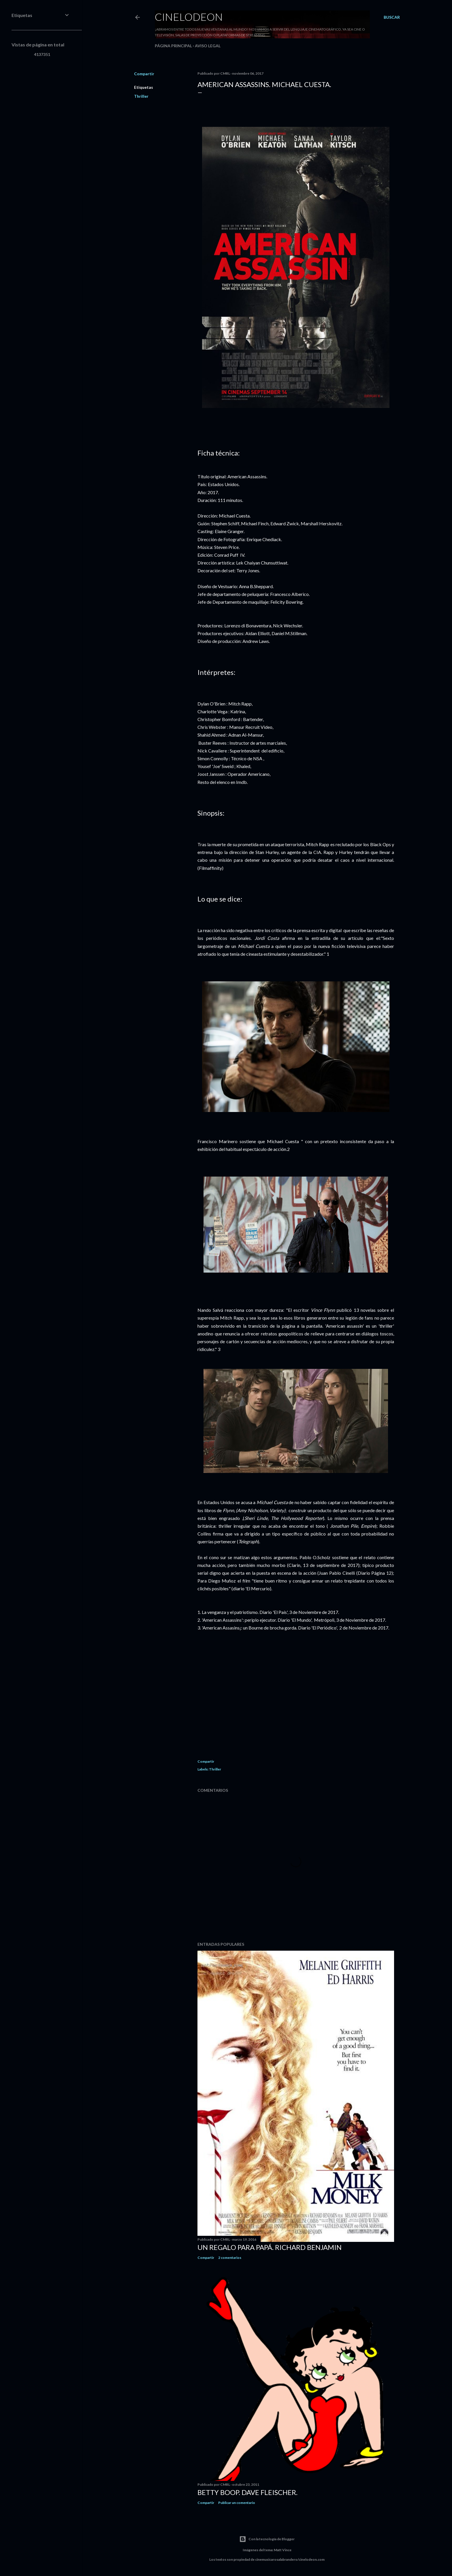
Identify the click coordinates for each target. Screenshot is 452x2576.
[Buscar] (392, 17)
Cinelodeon (189, 16)
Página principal (173, 45)
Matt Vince (282, 2550)
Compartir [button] (144, 73)
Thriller (141, 96)
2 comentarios (229, 2257)
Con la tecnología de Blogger (267, 2539)
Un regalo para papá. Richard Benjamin (269, 2247)
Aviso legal (208, 45)
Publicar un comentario (236, 2502)
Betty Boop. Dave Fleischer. (247, 2492)
